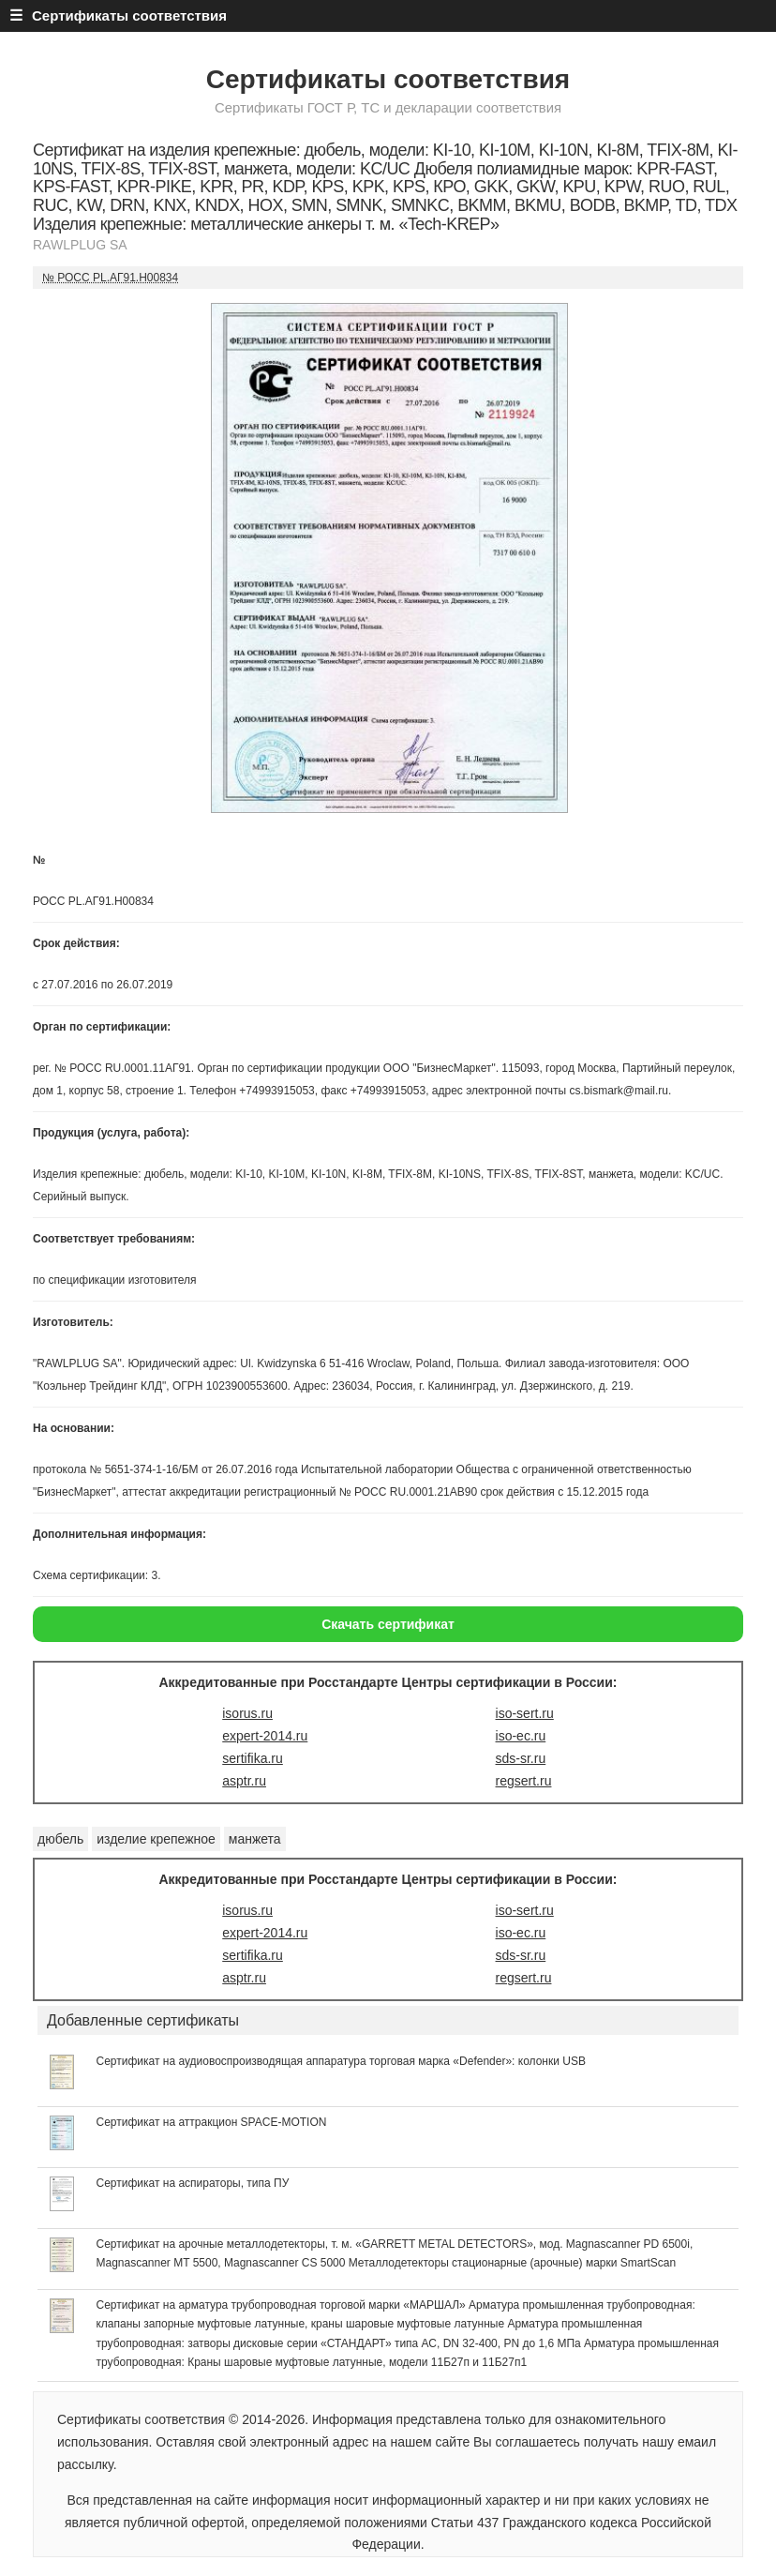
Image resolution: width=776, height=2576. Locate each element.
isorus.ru (247, 1713)
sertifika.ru (252, 1758)
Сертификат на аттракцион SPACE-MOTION (211, 2122)
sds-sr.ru (521, 1758)
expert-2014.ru (264, 1735)
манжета (255, 1838)
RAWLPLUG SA (80, 244)
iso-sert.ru (525, 1713)
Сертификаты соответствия (388, 79)
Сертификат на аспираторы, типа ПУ (192, 2183)
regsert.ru (524, 1780)
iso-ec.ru (521, 1735)
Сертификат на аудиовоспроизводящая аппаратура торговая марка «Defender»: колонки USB (340, 2061)
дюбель (60, 1838)
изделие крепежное (156, 1838)
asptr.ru (244, 1780)
